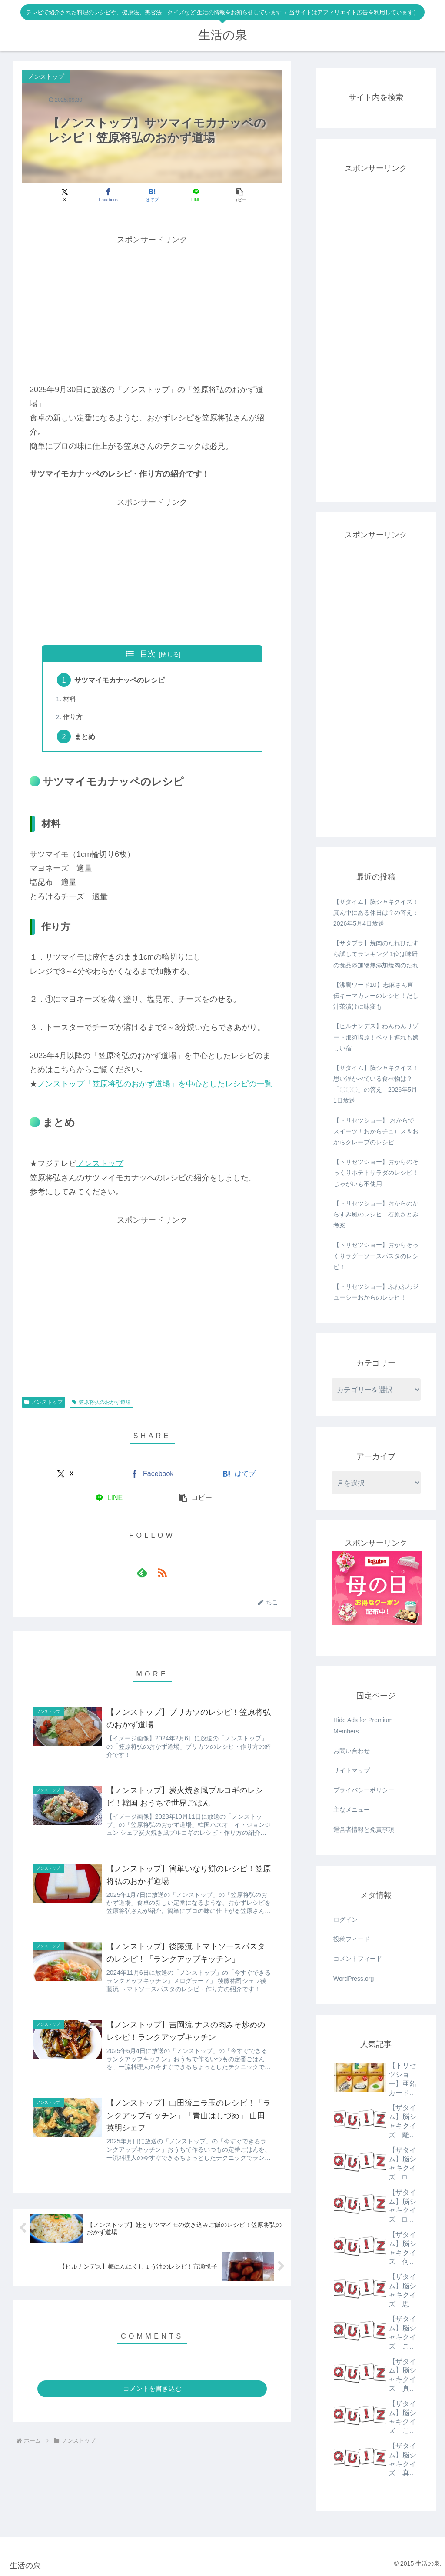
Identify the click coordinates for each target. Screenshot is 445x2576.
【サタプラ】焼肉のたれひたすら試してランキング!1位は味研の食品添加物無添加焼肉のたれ (375, 954)
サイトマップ (351, 1770)
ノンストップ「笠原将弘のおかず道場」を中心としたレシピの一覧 (154, 1084)
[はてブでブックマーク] (152, 195)
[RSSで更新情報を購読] (162, 1572)
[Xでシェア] (65, 195)
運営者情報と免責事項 (363, 1829)
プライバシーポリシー (363, 1789)
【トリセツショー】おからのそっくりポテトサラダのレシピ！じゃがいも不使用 (375, 1172)
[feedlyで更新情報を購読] (142, 1572)
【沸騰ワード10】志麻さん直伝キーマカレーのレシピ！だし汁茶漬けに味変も (375, 995)
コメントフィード (357, 1958)
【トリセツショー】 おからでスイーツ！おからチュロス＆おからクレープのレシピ (375, 1131)
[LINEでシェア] (196, 195)
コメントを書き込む (152, 2388)
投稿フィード (351, 1939)
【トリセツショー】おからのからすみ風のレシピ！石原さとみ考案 (375, 1214)
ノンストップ (99, 1163)
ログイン (345, 1919)
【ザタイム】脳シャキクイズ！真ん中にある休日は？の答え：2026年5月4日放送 (375, 912)
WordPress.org (353, 1978)
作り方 (73, 716)
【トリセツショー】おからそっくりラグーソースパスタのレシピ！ (375, 1255)
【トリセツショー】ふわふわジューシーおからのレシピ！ (375, 1292)
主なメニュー (351, 1809)
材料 (69, 699)
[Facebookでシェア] (108, 195)
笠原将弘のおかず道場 (101, 1402)
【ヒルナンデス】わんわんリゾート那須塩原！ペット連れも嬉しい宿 (375, 1037)
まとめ (84, 736)
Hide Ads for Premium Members (362, 1725)
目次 (148, 654)
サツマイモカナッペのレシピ (119, 680)
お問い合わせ (351, 1750)
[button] (240, 195)
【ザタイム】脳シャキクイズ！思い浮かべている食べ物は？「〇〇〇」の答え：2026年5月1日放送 (375, 1084)
